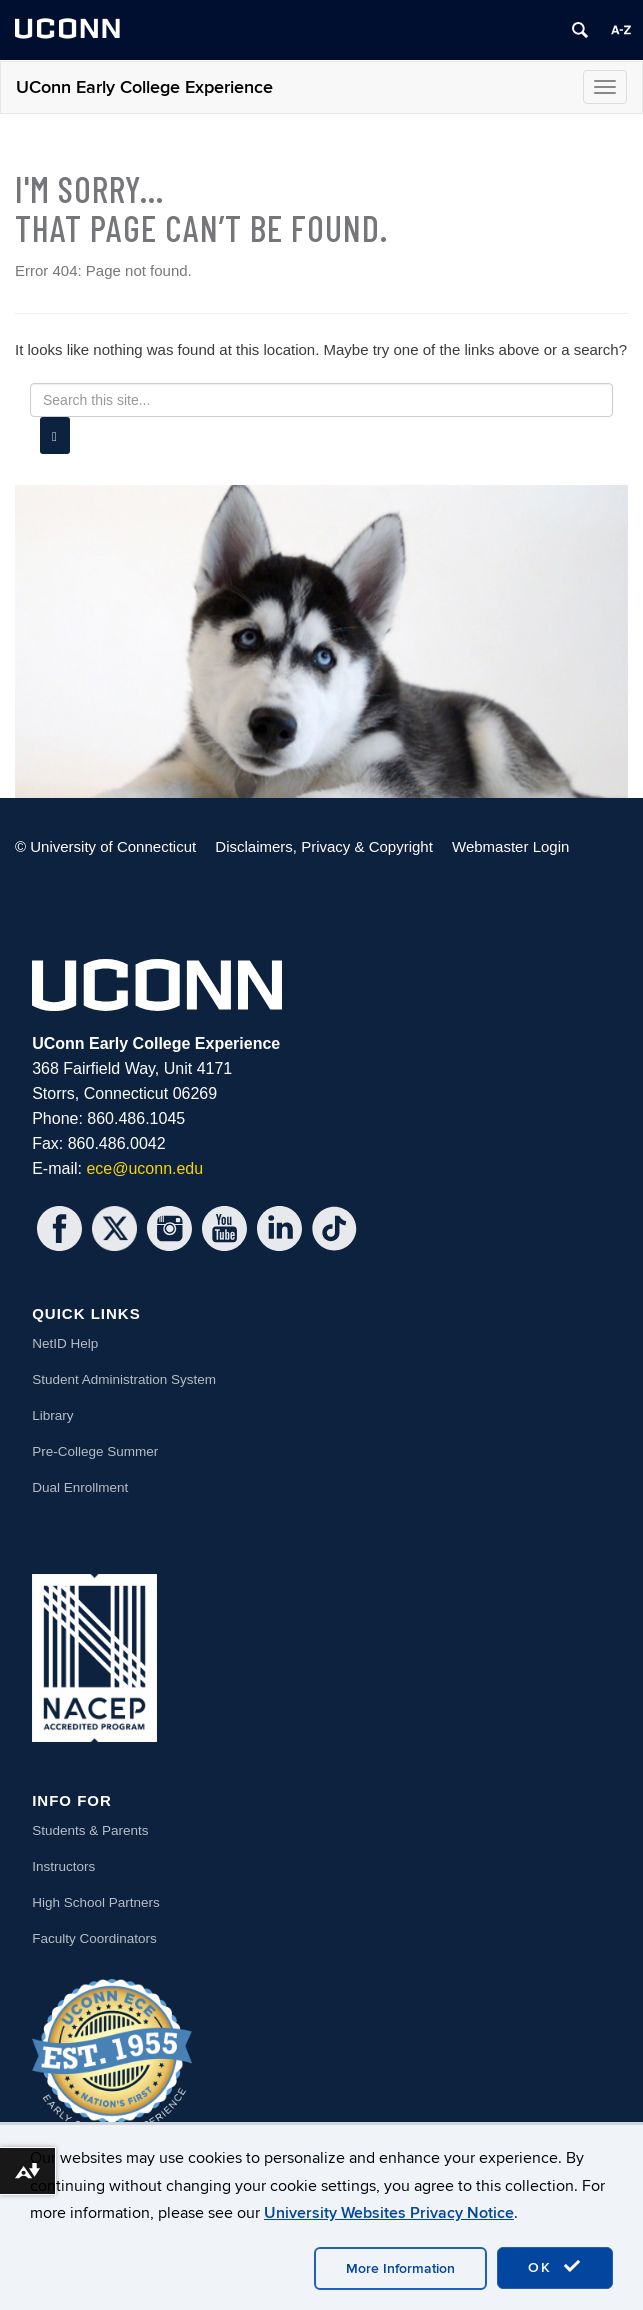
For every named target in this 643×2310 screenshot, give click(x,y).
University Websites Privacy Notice (389, 2213)
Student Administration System (124, 1379)
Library (52, 1415)
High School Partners (96, 1902)
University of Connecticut (113, 846)
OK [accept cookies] (555, 2267)
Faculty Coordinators (94, 1938)
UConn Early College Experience (144, 87)
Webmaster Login (510, 846)
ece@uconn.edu (144, 1168)
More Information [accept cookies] (400, 2268)
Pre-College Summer (95, 1451)
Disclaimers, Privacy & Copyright (324, 846)
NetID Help (65, 1343)
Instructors (63, 1866)
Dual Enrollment (80, 1487)
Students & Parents (90, 1830)
